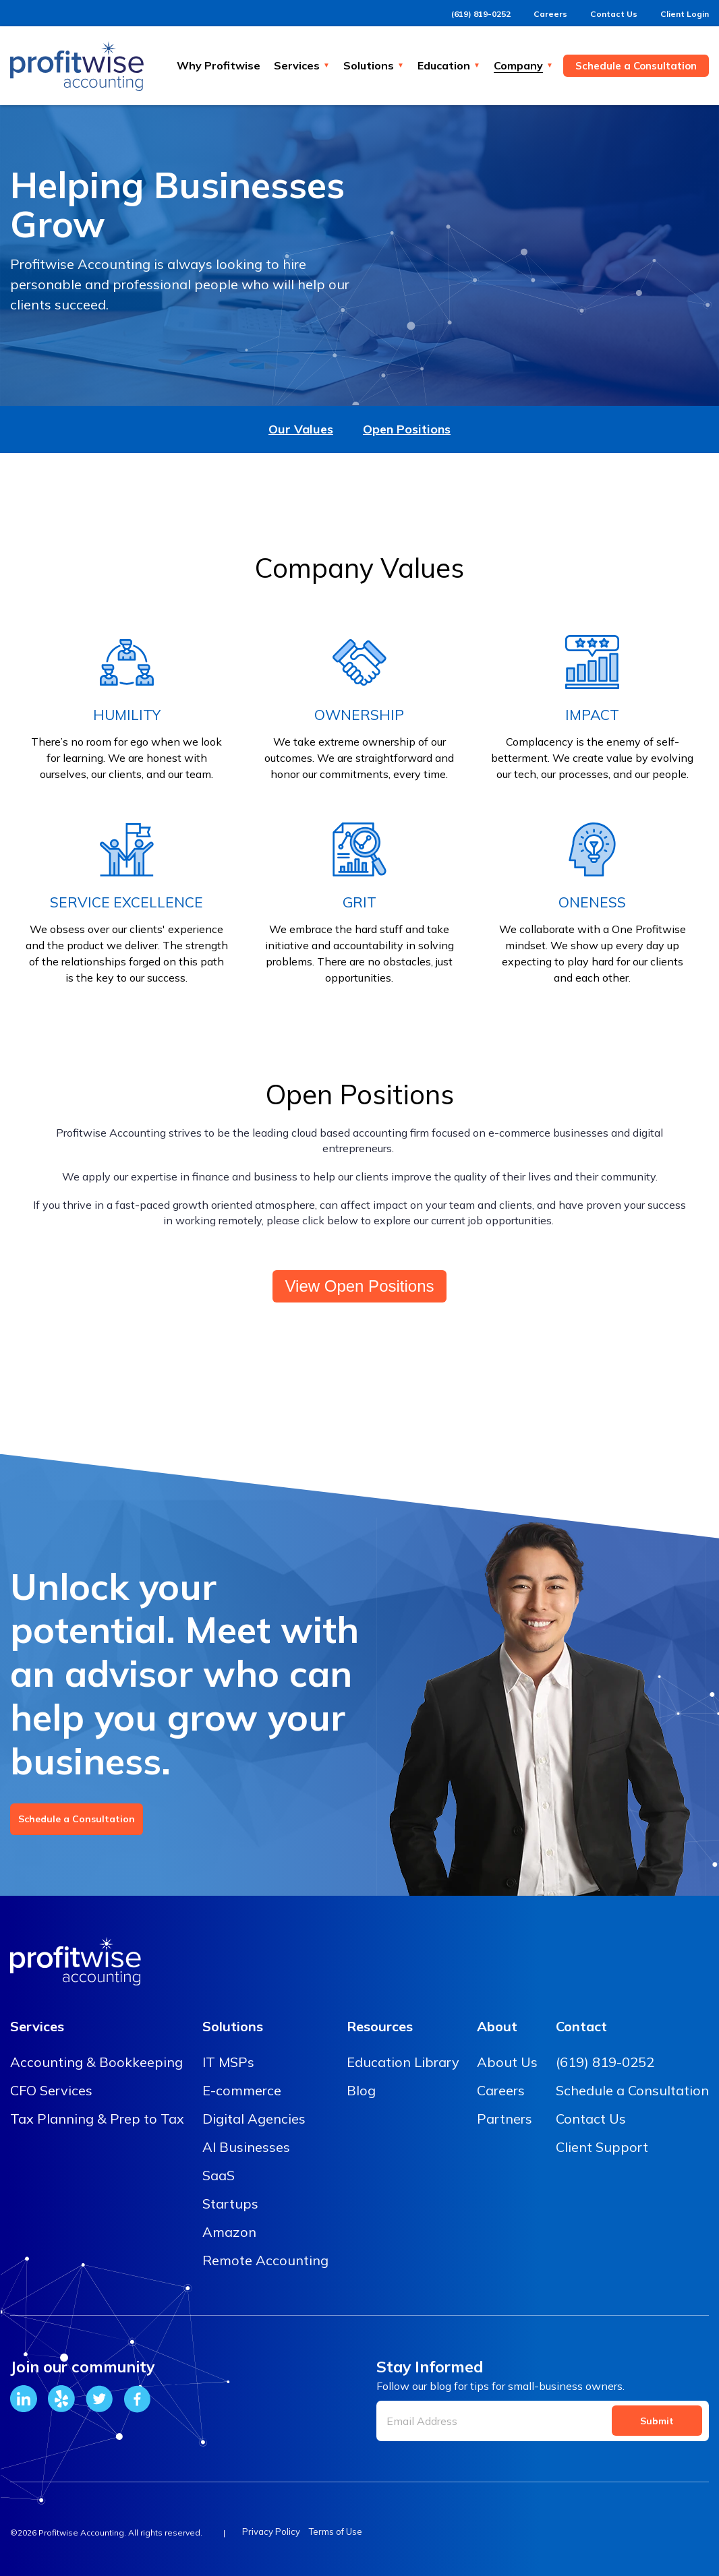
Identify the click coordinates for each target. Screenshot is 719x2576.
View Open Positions (359, 1286)
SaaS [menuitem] (218, 2175)
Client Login (680, 13)
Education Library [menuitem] (403, 2062)
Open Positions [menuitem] (407, 429)
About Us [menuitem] (507, 2062)
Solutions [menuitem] (232, 2026)
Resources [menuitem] (380, 2026)
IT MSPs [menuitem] (228, 2062)
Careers (534, 13)
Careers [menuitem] (501, 2090)
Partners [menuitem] (504, 2118)
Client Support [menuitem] (602, 2146)
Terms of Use (343, 2532)
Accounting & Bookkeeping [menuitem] (96, 2062)
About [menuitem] (497, 2026)
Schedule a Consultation (76, 1819)
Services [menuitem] (37, 2026)
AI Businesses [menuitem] (246, 2146)
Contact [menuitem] (581, 2026)
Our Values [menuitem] (300, 429)
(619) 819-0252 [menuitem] (605, 2062)
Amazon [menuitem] (229, 2231)
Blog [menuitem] (361, 2090)
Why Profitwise (218, 65)
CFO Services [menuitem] (51, 2090)
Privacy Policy (271, 2532)
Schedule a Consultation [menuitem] (632, 2090)
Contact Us (602, 13)
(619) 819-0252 (459, 13)
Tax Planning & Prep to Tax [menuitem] (97, 2118)
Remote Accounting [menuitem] (265, 2260)
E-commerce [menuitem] (241, 2090)
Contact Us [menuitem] (591, 2118)
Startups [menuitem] (230, 2203)
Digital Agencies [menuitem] (254, 2118)
